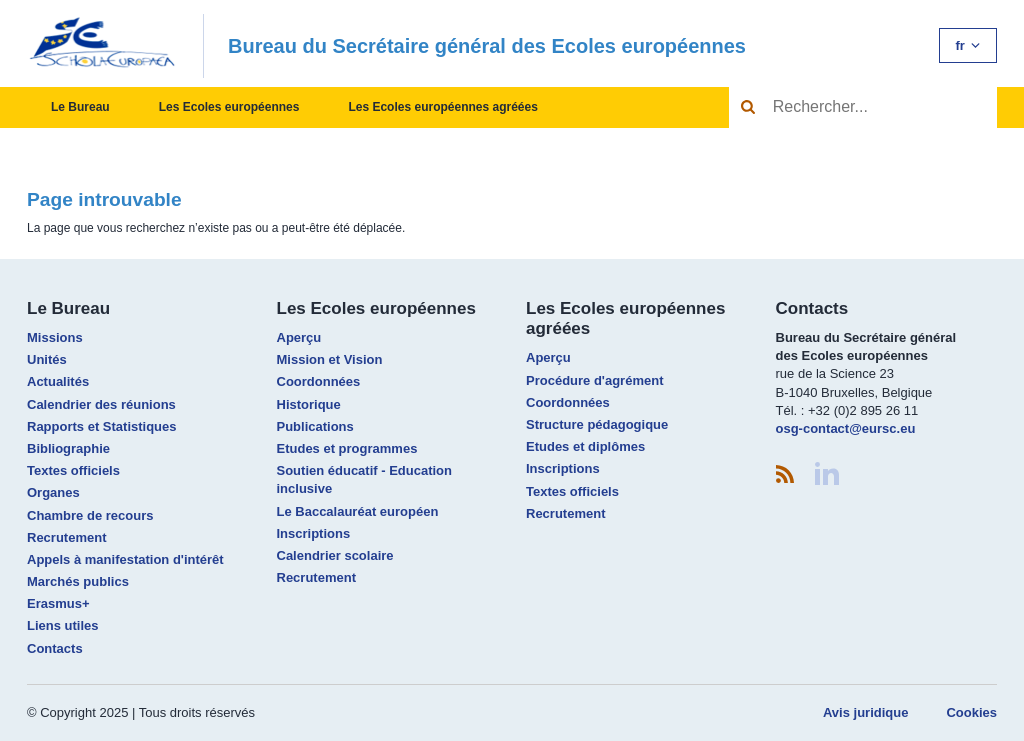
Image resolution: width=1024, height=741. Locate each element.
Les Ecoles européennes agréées (442, 107)
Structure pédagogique (597, 424)
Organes (53, 492)
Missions (55, 337)
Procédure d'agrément (594, 380)
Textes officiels (73, 470)
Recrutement (66, 537)
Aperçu (299, 337)
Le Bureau (80, 107)
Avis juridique (865, 712)
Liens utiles (63, 625)
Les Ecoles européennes (229, 107)
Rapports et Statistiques (102, 426)
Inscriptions (314, 533)
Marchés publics (78, 581)
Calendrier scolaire (335, 555)
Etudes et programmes (347, 448)
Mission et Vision (330, 359)
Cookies (971, 712)
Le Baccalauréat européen (358, 511)
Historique (309, 404)
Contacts (55, 648)
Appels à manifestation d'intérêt (125, 559)
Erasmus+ (58, 603)
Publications (315, 426)
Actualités (58, 381)
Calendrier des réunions (101, 404)
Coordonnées (319, 381)
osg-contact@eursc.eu (846, 428)
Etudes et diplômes (585, 446)
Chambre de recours (90, 515)
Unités (47, 359)
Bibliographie (68, 448)
